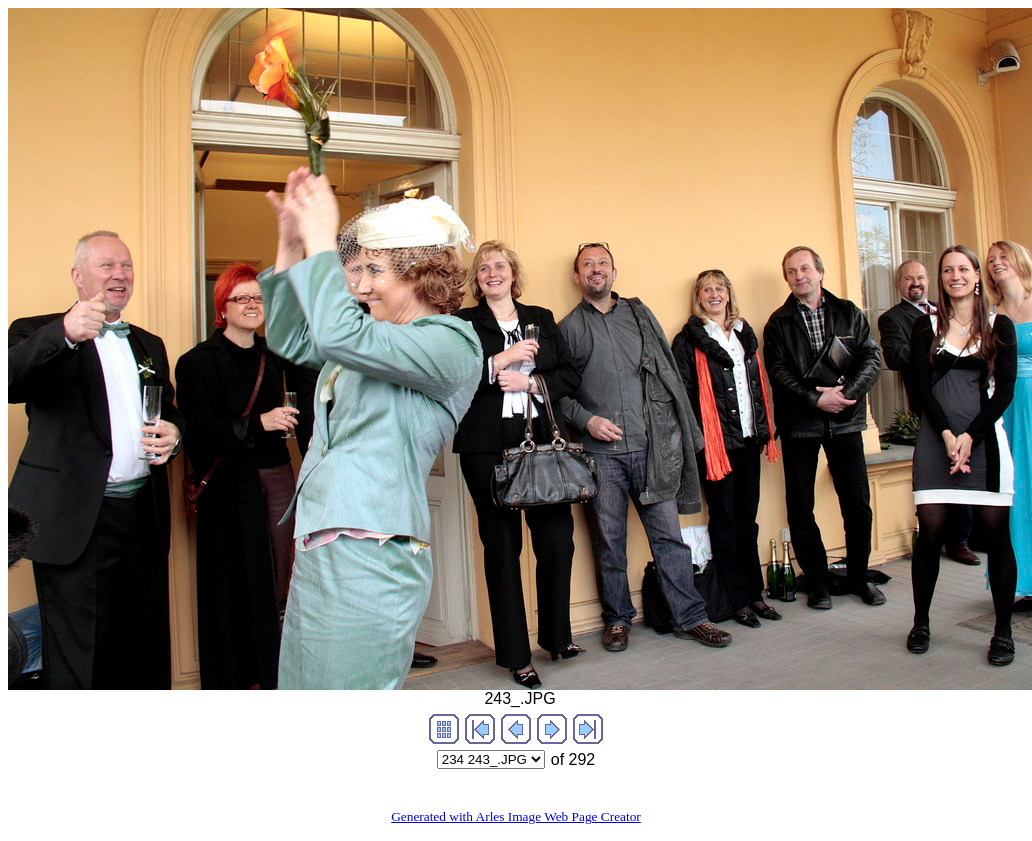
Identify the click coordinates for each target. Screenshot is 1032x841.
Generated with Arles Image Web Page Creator (516, 816)
